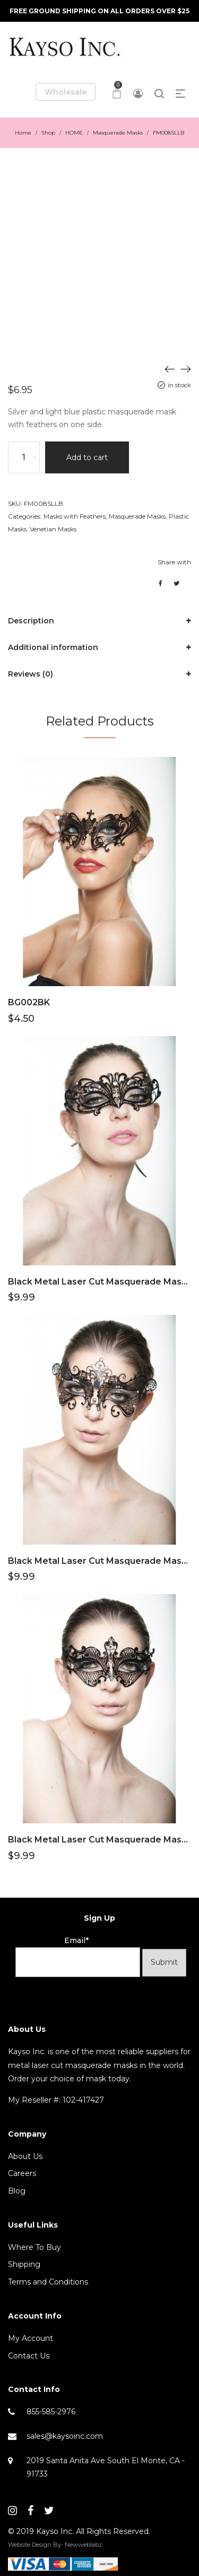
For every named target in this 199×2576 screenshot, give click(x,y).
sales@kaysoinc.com (65, 2436)
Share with (174, 562)
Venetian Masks (53, 529)
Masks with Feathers (75, 516)
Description (31, 621)
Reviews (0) (30, 674)
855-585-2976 (51, 2411)
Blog (16, 2191)
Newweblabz (83, 2544)
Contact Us (28, 2356)
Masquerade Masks (118, 132)
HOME (74, 132)
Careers (22, 2173)
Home (23, 132)
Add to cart (87, 457)
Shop (48, 132)
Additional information (53, 647)
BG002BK (29, 1002)
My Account (30, 2338)
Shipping (24, 2264)
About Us (25, 2156)
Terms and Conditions (48, 2282)
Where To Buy (34, 2247)
